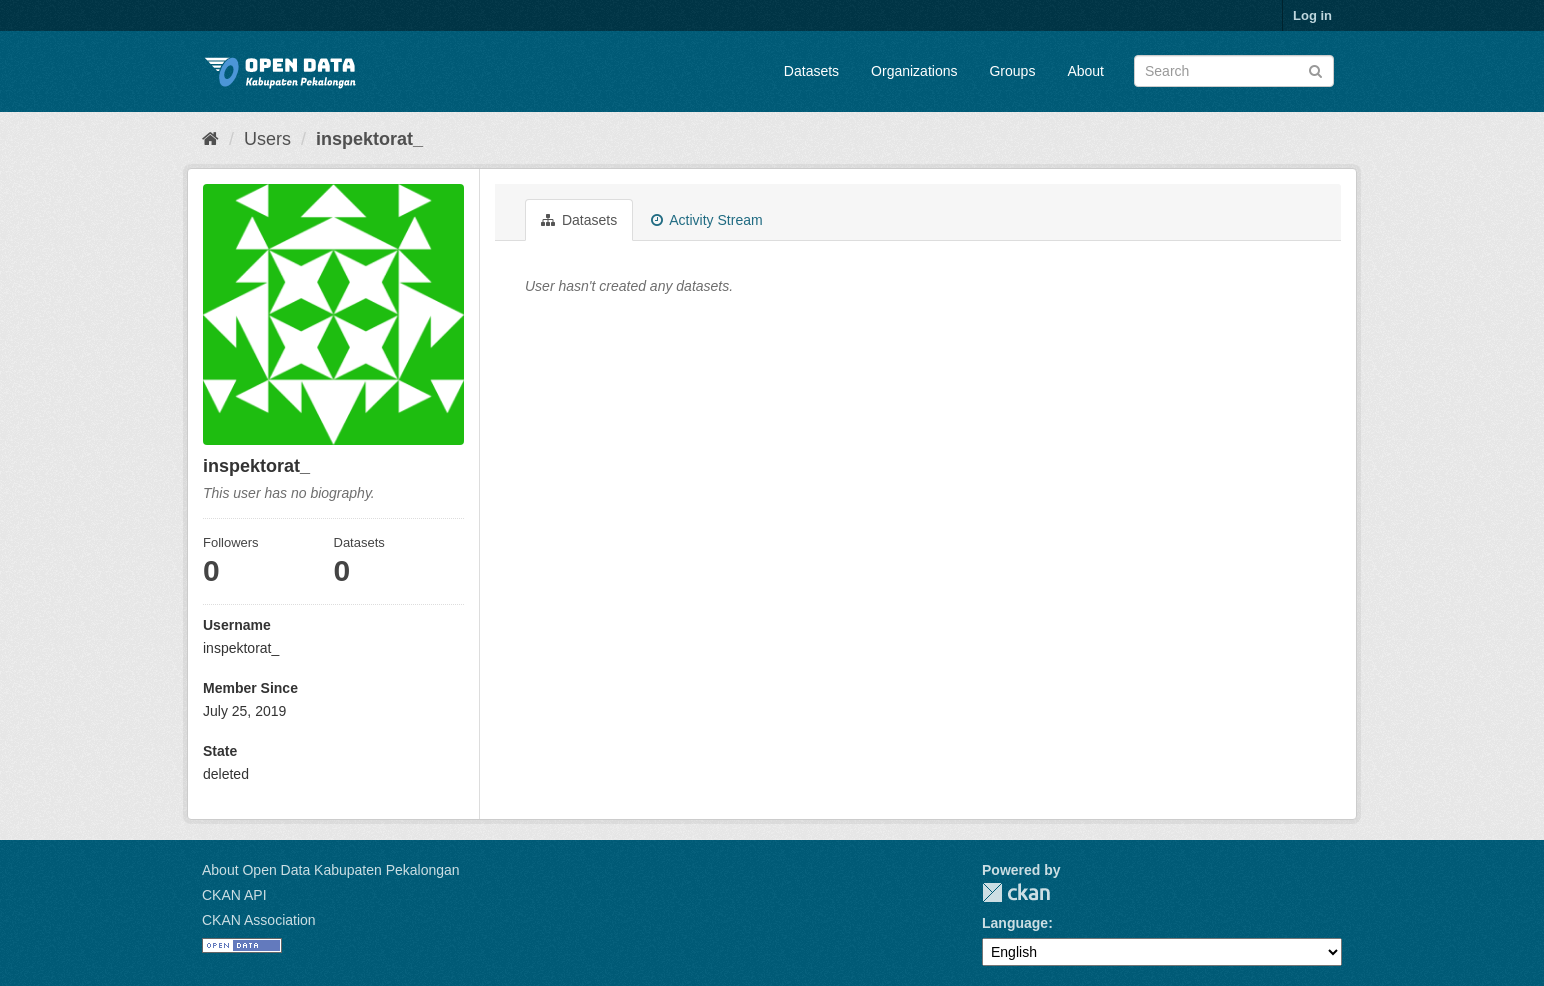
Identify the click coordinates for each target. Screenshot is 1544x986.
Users (267, 139)
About (1085, 71)
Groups (1012, 71)
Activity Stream (706, 220)
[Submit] (1315, 69)
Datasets (811, 71)
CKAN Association (259, 920)
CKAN (1016, 892)
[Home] (210, 139)
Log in (1312, 15)
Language (1015, 923)
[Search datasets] (1234, 71)
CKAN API (234, 895)
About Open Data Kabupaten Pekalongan (331, 870)
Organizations (914, 71)
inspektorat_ (369, 139)
